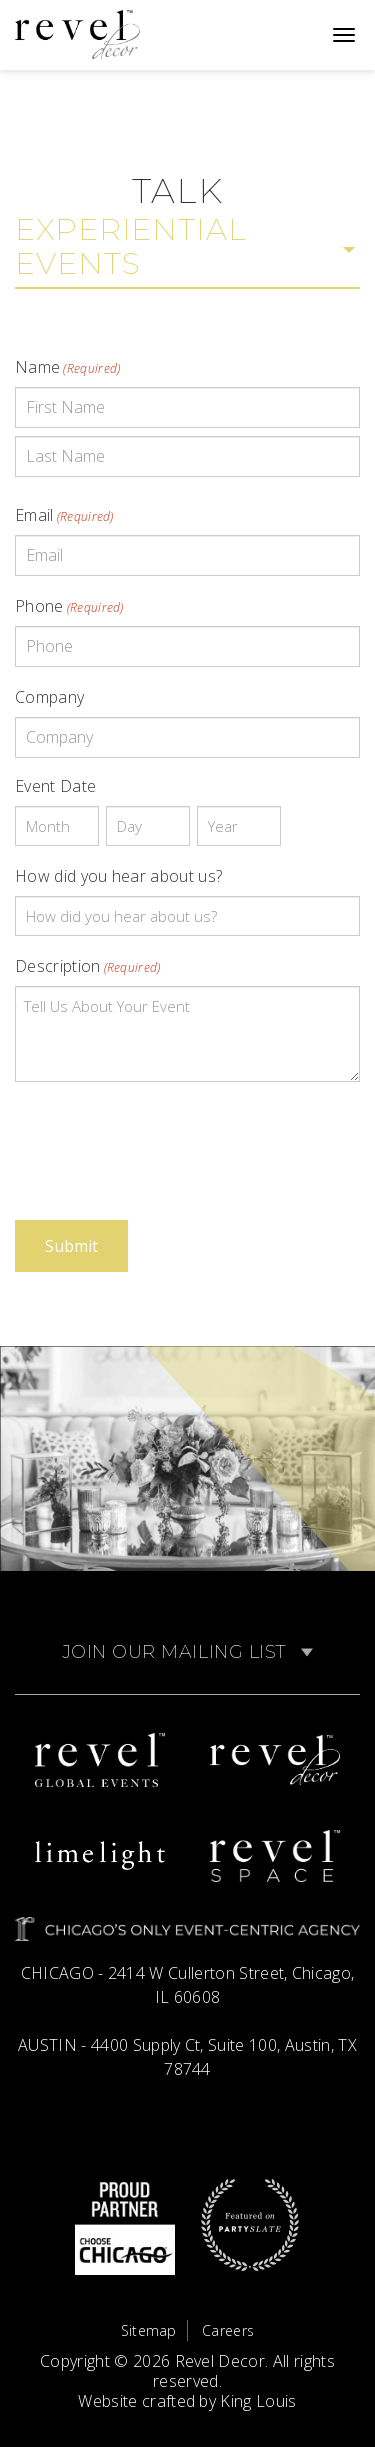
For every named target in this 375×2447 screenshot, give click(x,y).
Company (49, 697)
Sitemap (149, 2330)
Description (88, 966)
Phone (69, 606)
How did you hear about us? (118, 876)
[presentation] (167, 1137)
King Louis (258, 2401)
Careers (228, 2330)
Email (64, 515)
